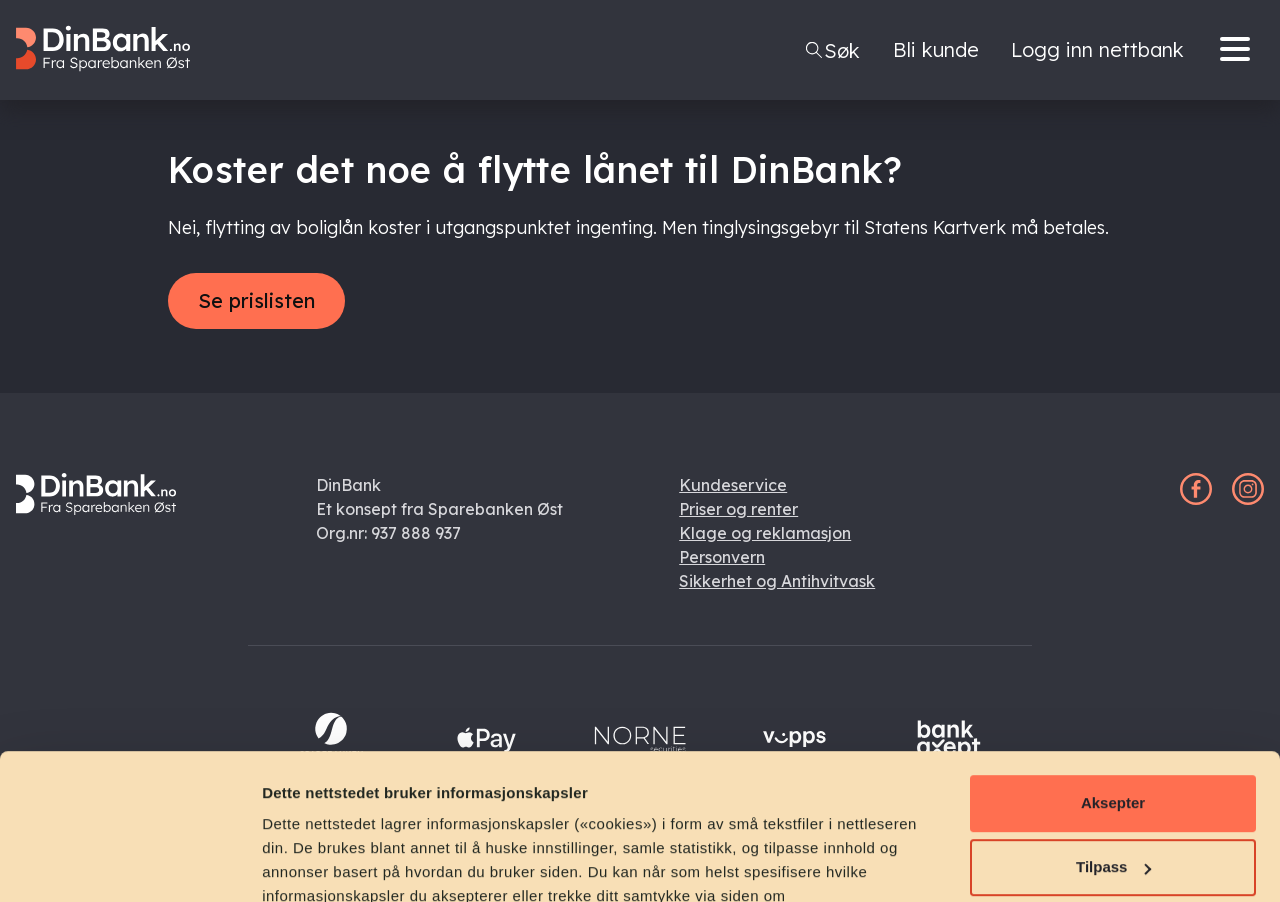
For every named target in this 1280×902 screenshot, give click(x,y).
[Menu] (1240, 50)
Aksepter (1113, 666)
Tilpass (1113, 730)
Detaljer (290, 862)
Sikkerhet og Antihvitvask (777, 581)
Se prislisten (256, 300)
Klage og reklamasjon (765, 533)
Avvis (1112, 794)
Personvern (722, 557)
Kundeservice (733, 485)
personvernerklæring (369, 807)
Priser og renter (738, 509)
